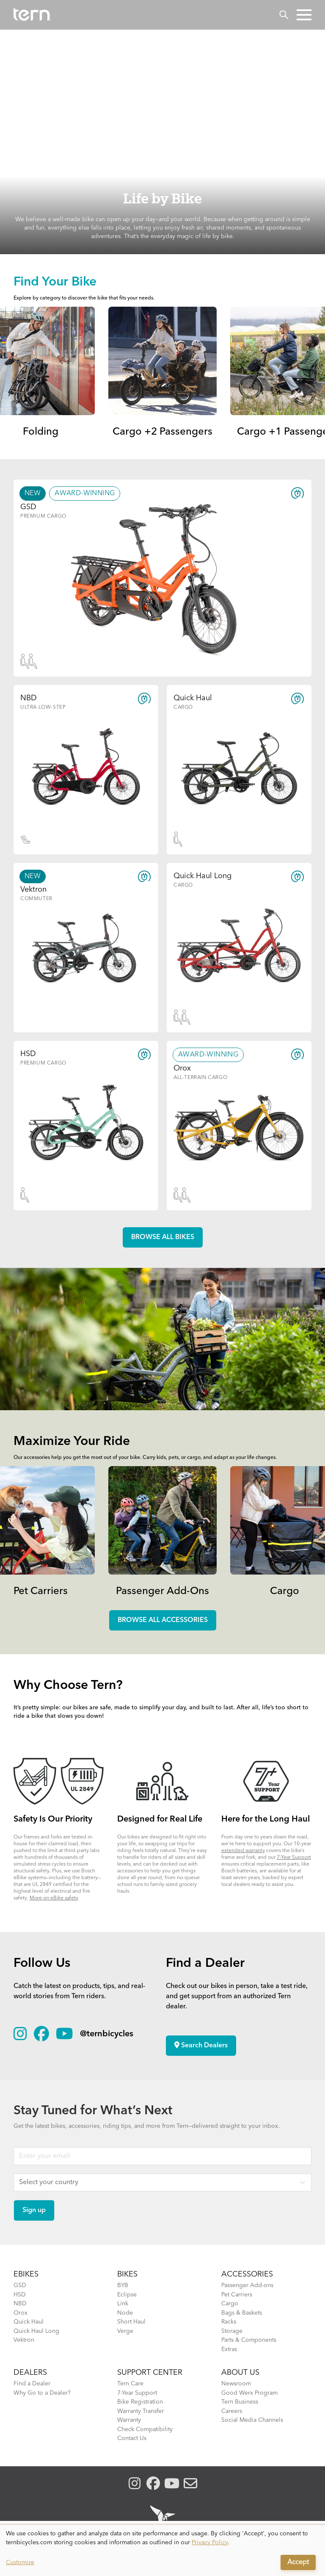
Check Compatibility (145, 2429)
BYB (122, 2285)
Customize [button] (20, 2562)
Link (122, 2304)
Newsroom (236, 2384)
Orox (21, 2313)
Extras (229, 2349)
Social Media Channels (252, 2420)
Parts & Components (248, 2340)
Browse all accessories (163, 1620)
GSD (20, 2285)
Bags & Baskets (241, 2313)
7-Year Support (294, 1857)
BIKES (127, 2274)
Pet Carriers (41, 1591)
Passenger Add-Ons (162, 1591)
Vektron (24, 2340)
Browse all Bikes (162, 1237)
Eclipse (127, 2295)
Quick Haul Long (36, 2331)
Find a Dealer (32, 2384)
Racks (228, 2322)
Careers (231, 2411)
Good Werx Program (249, 2393)
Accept (298, 2562)
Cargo (284, 1591)
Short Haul (131, 2322)
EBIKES (26, 2274)
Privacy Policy (210, 2542)
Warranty (129, 2420)
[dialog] (162, 2550)
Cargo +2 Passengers (162, 432)
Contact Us (131, 2438)
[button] (304, 14)
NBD (20, 2304)
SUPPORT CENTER (149, 2372)
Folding (40, 432)
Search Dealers (201, 2045)
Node (125, 2313)
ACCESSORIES (247, 2274)
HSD (20, 2295)
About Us (240, 2372)
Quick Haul (29, 2322)
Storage (231, 2331)
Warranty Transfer (140, 2411)
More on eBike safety (54, 1898)
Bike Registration (140, 2402)
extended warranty (243, 1850)
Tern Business (239, 2402)
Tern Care (130, 2384)
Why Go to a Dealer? (42, 2393)
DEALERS (30, 2372)
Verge (125, 2331)
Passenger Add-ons (247, 2285)
